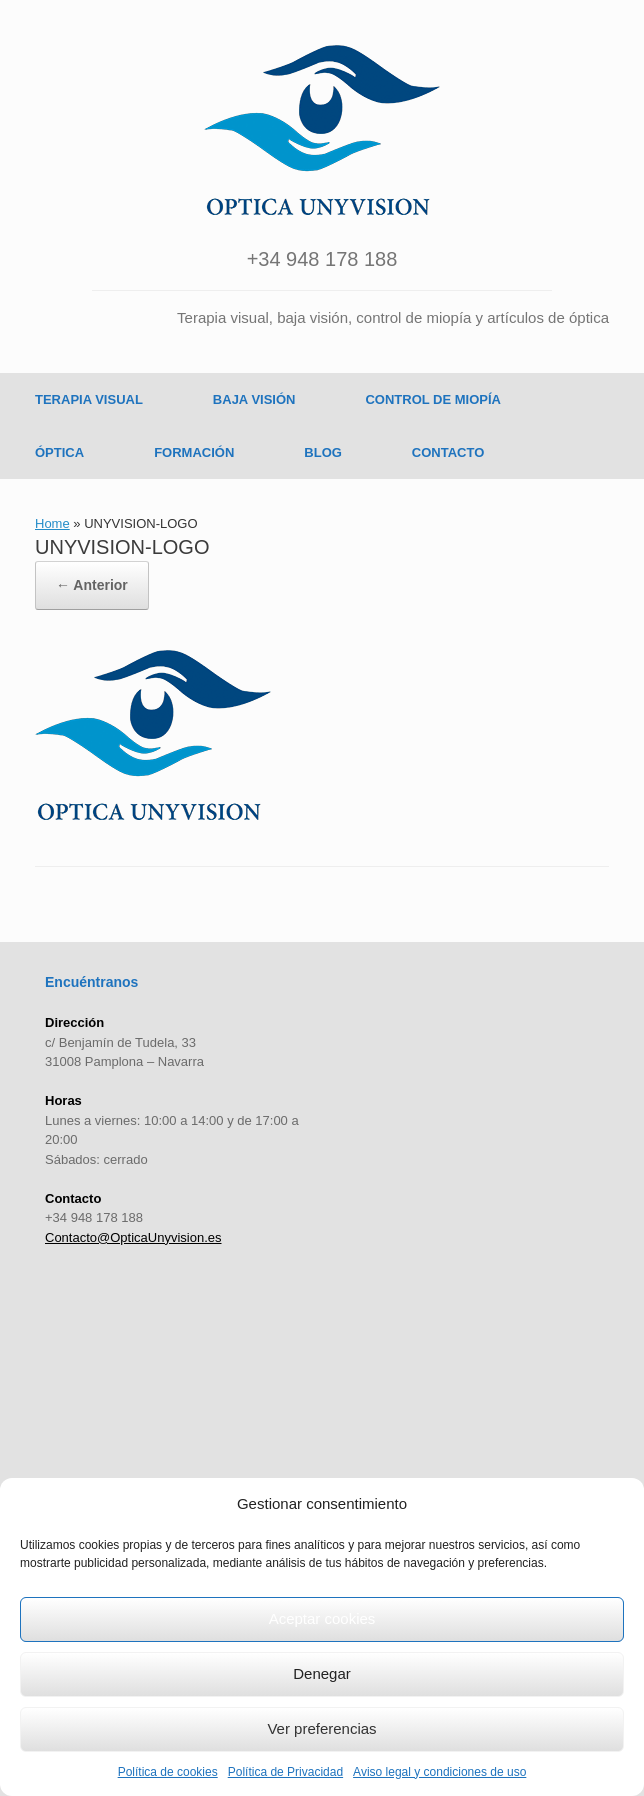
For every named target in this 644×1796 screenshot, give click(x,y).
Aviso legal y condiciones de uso (439, 1772)
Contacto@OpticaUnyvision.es (133, 1237)
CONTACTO (448, 452)
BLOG (323, 452)
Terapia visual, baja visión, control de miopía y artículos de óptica (393, 317)
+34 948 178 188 (322, 259)
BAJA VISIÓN (254, 399)
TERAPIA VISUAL (89, 399)
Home (52, 523)
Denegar (322, 1673)
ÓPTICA (59, 452)
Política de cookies (168, 1772)
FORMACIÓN (194, 452)
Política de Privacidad (285, 1772)
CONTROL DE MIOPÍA (433, 399)
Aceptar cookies (322, 1618)
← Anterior (92, 585)
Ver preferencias (321, 1728)
